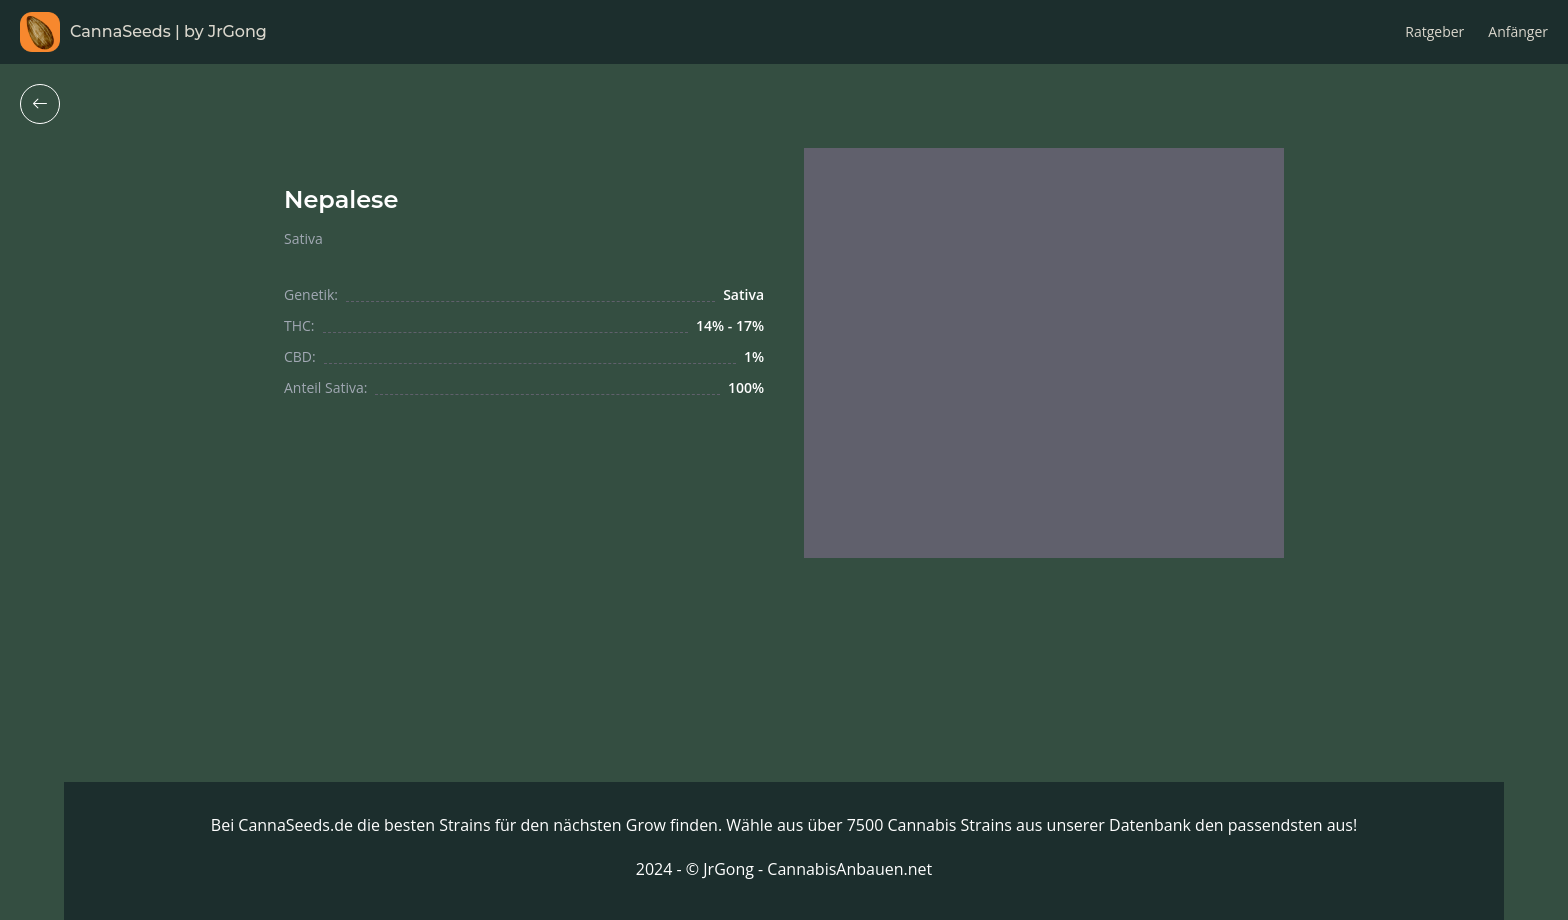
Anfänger (1518, 31)
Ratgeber (1434, 31)
